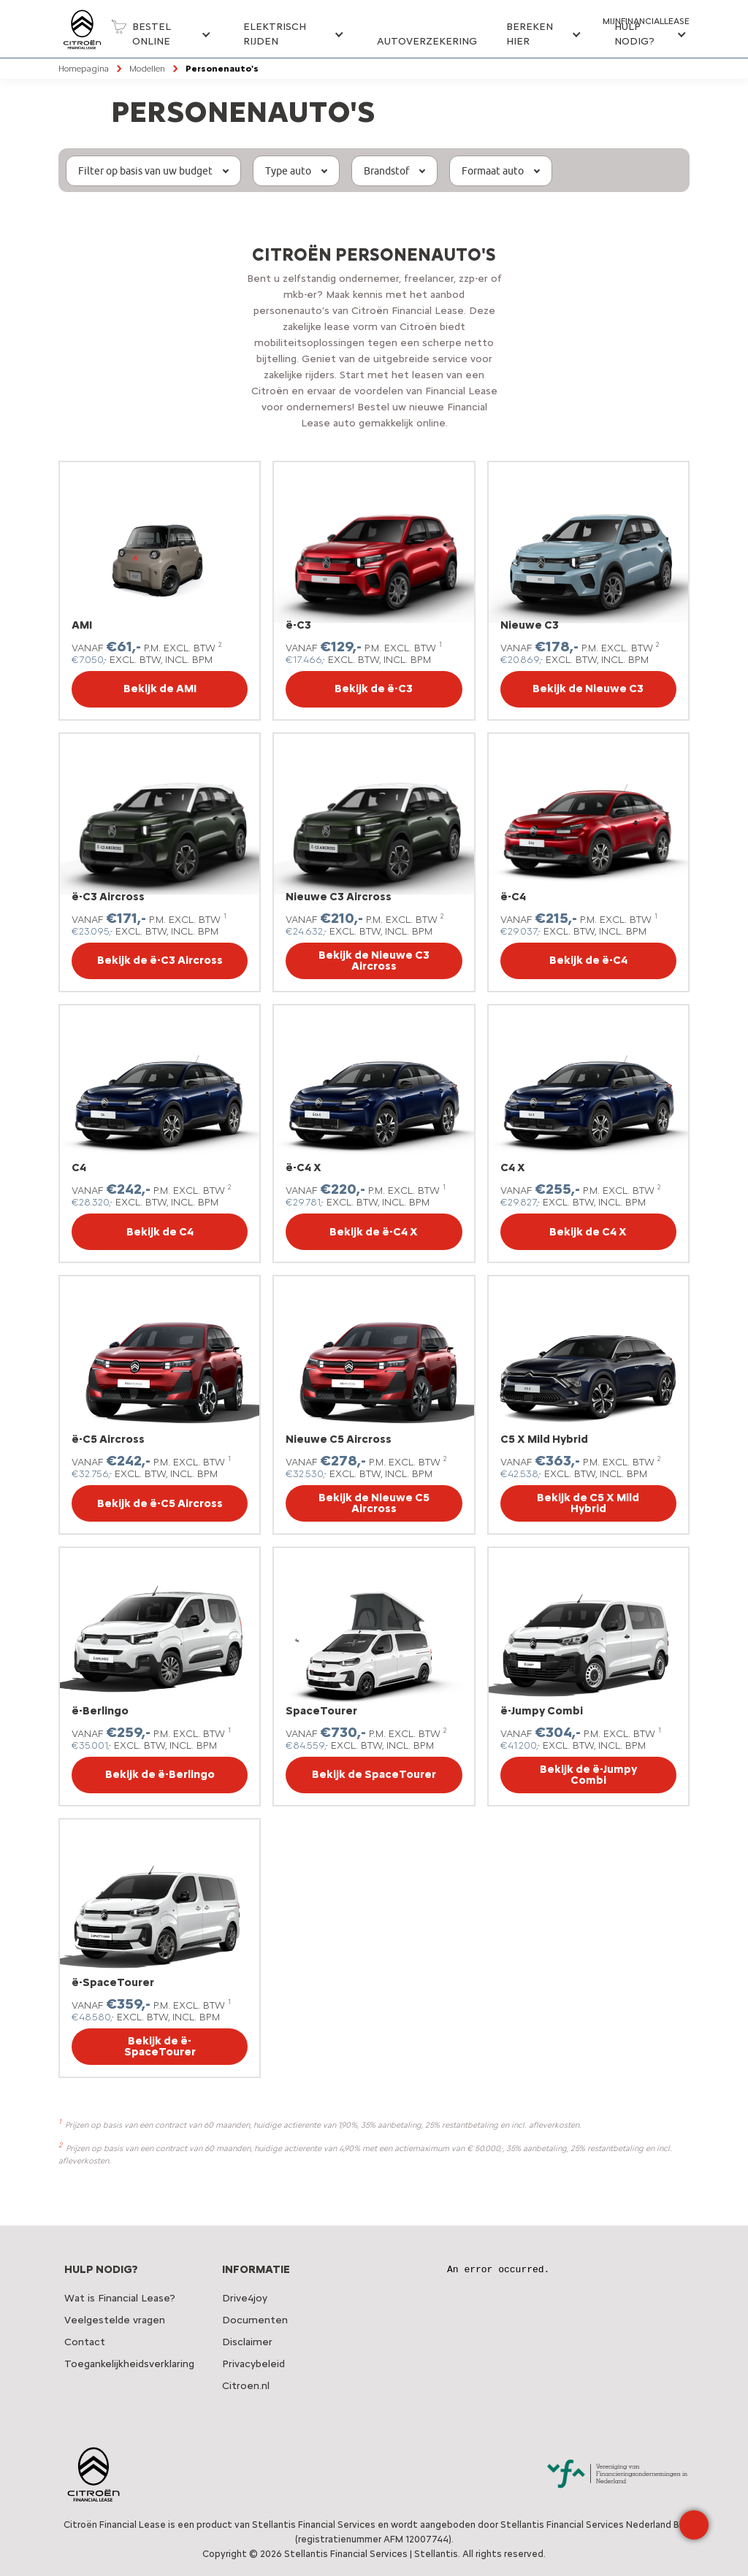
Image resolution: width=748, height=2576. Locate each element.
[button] (160, 39)
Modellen (147, 68)
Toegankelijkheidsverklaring (129, 2364)
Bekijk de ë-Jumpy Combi (588, 1775)
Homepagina (83, 68)
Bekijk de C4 (160, 1231)
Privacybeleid (253, 2364)
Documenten (255, 2320)
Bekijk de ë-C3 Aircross (160, 960)
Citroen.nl (246, 2386)
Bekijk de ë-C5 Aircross (160, 1503)
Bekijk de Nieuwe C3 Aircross (374, 960)
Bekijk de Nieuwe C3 (588, 688)
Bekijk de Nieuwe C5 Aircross (374, 1503)
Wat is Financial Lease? (119, 2298)
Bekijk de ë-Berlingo (160, 1774)
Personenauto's (222, 68)
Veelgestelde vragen (114, 2320)
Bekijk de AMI (159, 688)
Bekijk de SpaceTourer (374, 1774)
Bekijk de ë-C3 (374, 688)
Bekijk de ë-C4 (588, 960)
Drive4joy (244, 2298)
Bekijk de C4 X (588, 1231)
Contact (84, 2342)
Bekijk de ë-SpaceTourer (160, 2046)
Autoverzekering (427, 41)
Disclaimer (247, 2342)
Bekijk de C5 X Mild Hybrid (588, 1503)
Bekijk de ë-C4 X (373, 1231)
